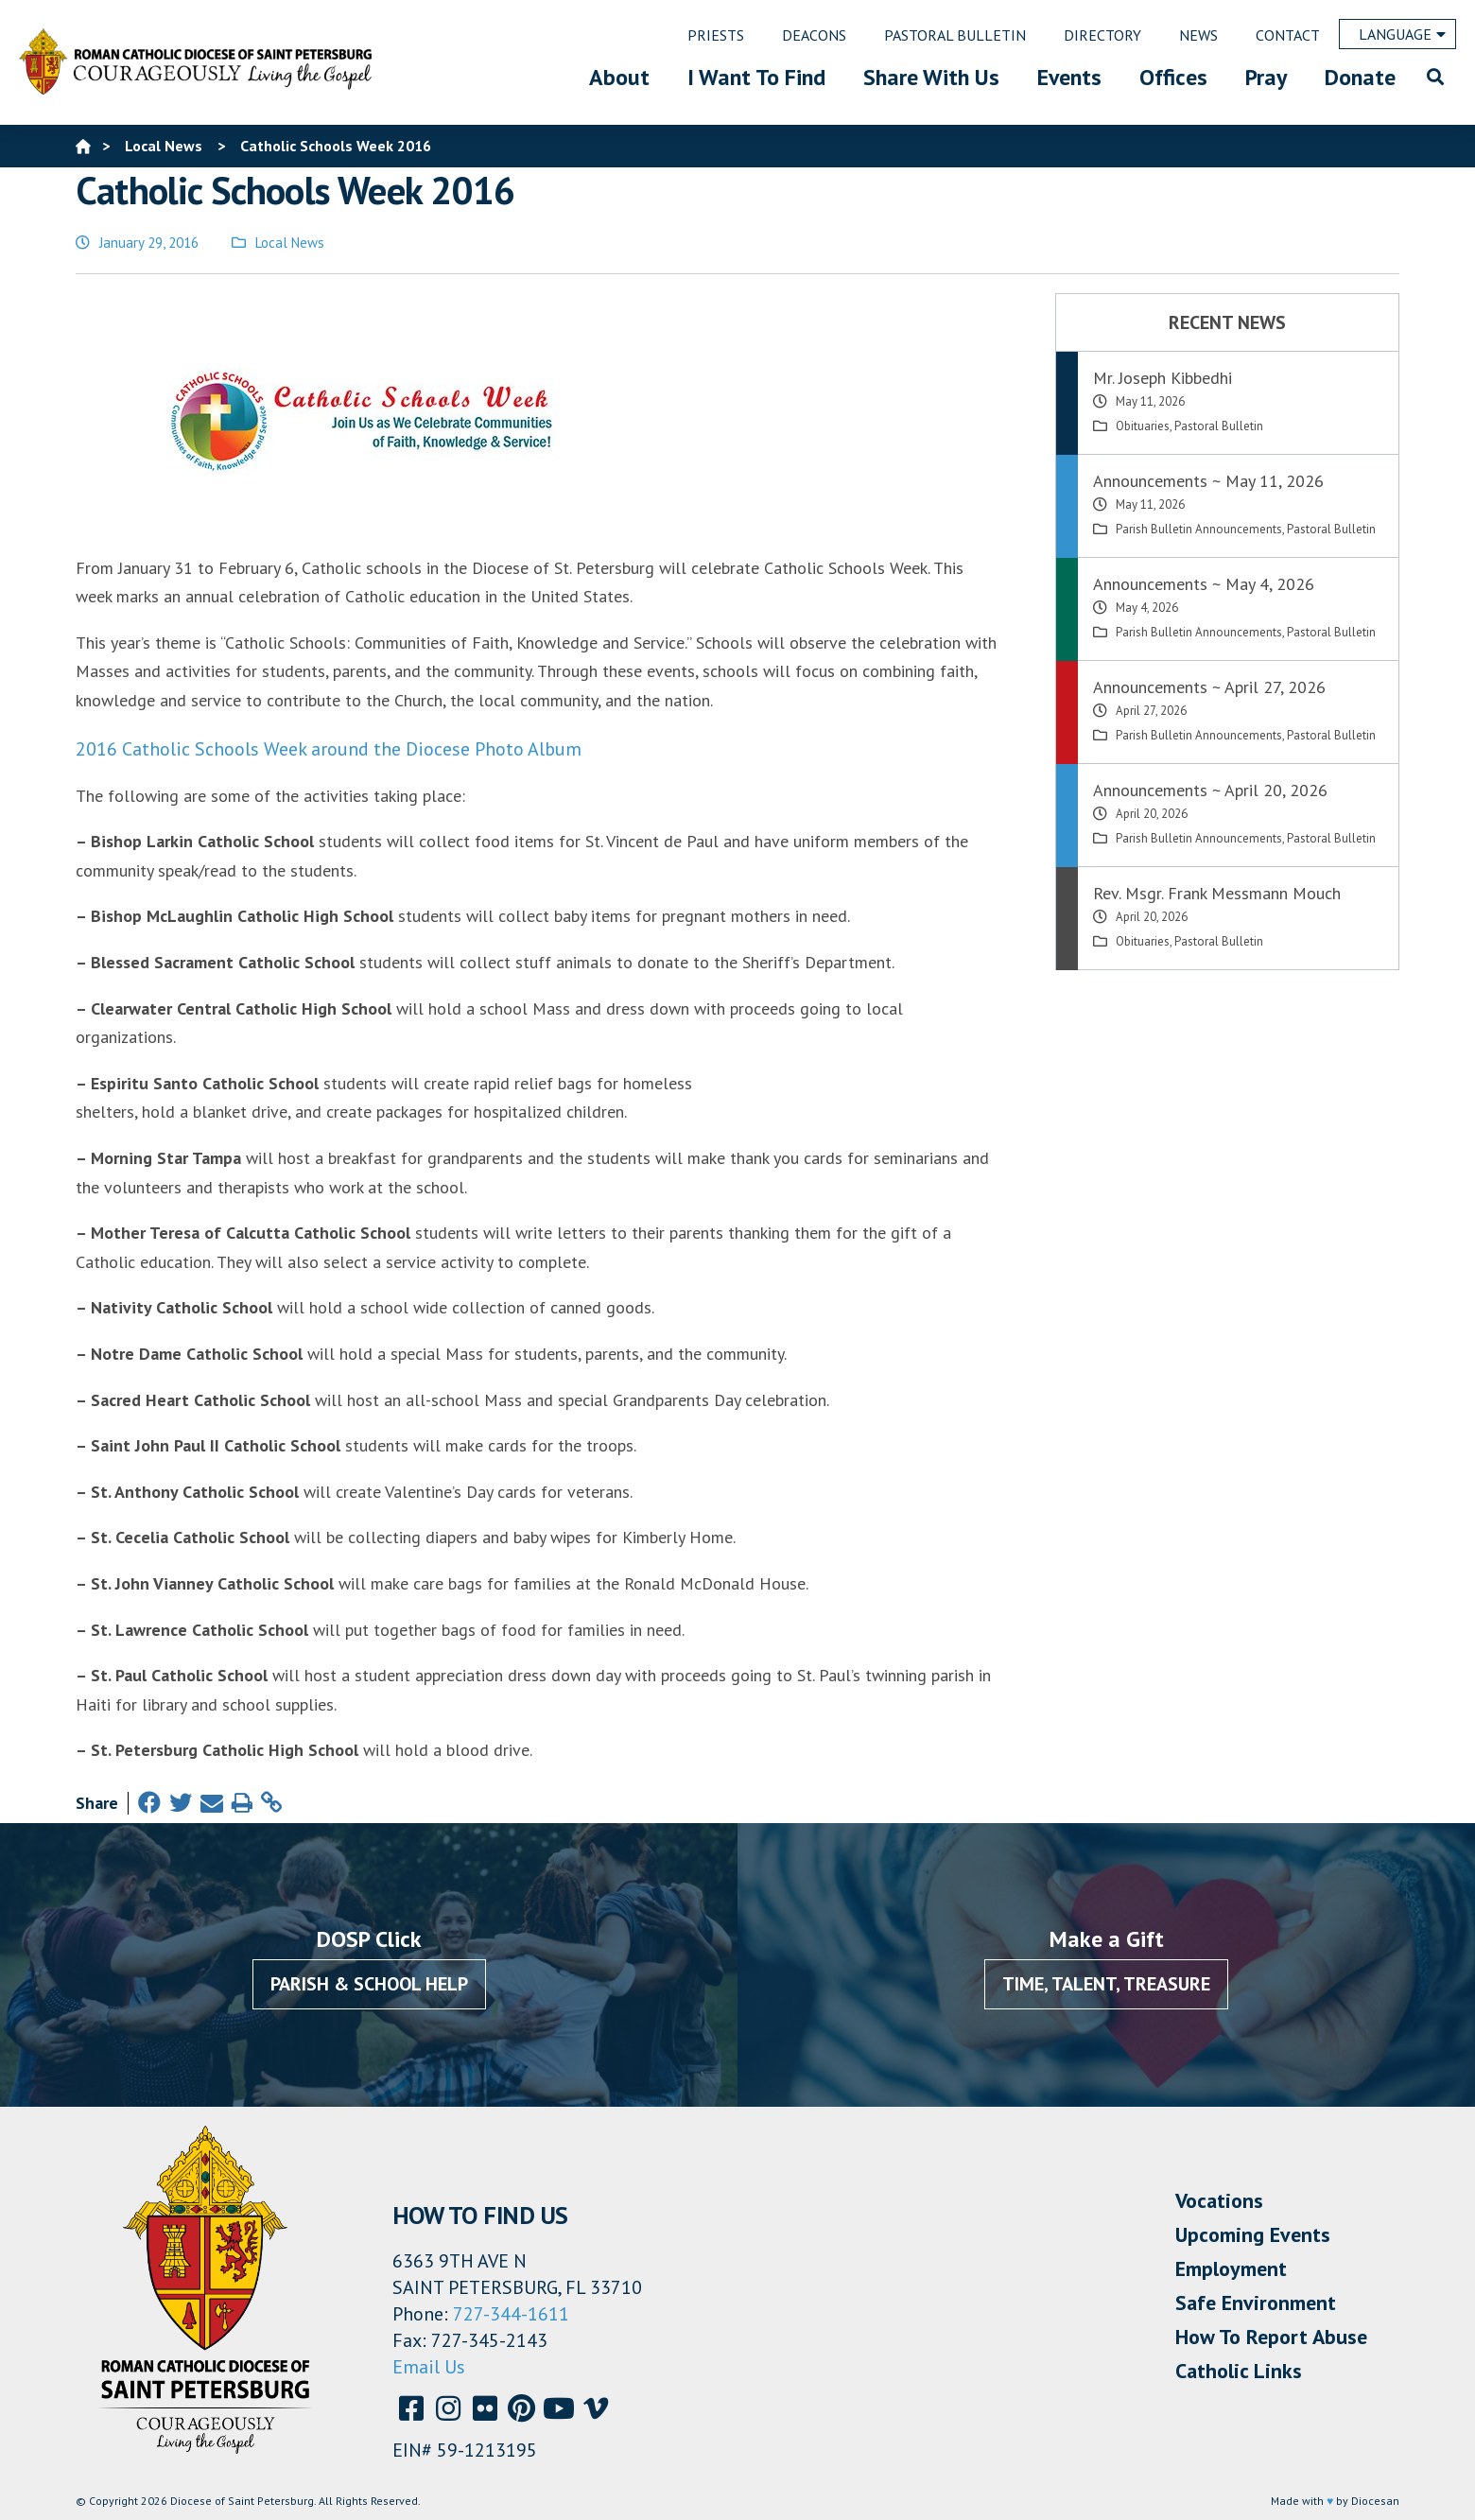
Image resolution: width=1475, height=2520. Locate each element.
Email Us (428, 2367)
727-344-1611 (511, 2314)
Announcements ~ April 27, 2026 (1209, 687)
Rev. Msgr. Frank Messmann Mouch (1217, 893)
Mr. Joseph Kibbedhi (1162, 378)
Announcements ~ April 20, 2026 (1210, 790)
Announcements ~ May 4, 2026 (1203, 584)
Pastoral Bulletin (1218, 426)
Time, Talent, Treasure (1106, 1984)
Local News (289, 243)
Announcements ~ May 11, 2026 (1208, 481)
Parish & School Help (369, 1984)
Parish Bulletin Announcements (1199, 529)
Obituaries (1143, 426)
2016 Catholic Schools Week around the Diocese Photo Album (328, 749)
